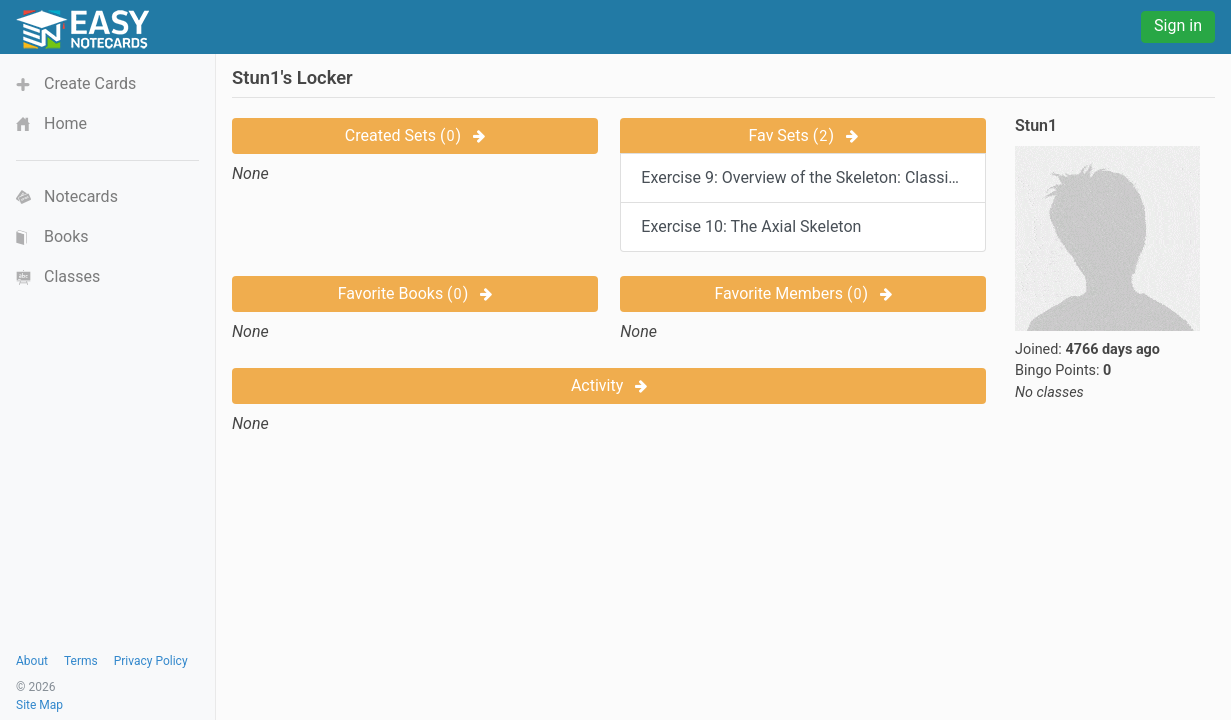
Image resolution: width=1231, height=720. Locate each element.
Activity (609, 385)
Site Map (39, 705)
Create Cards (90, 83)
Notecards (81, 196)
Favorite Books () (415, 293)
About (32, 661)
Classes (72, 276)
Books (66, 236)
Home (65, 123)
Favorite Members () (803, 293)
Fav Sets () (802, 135)
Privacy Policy (151, 661)
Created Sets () (415, 135)
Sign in (1178, 25)
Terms (81, 661)
